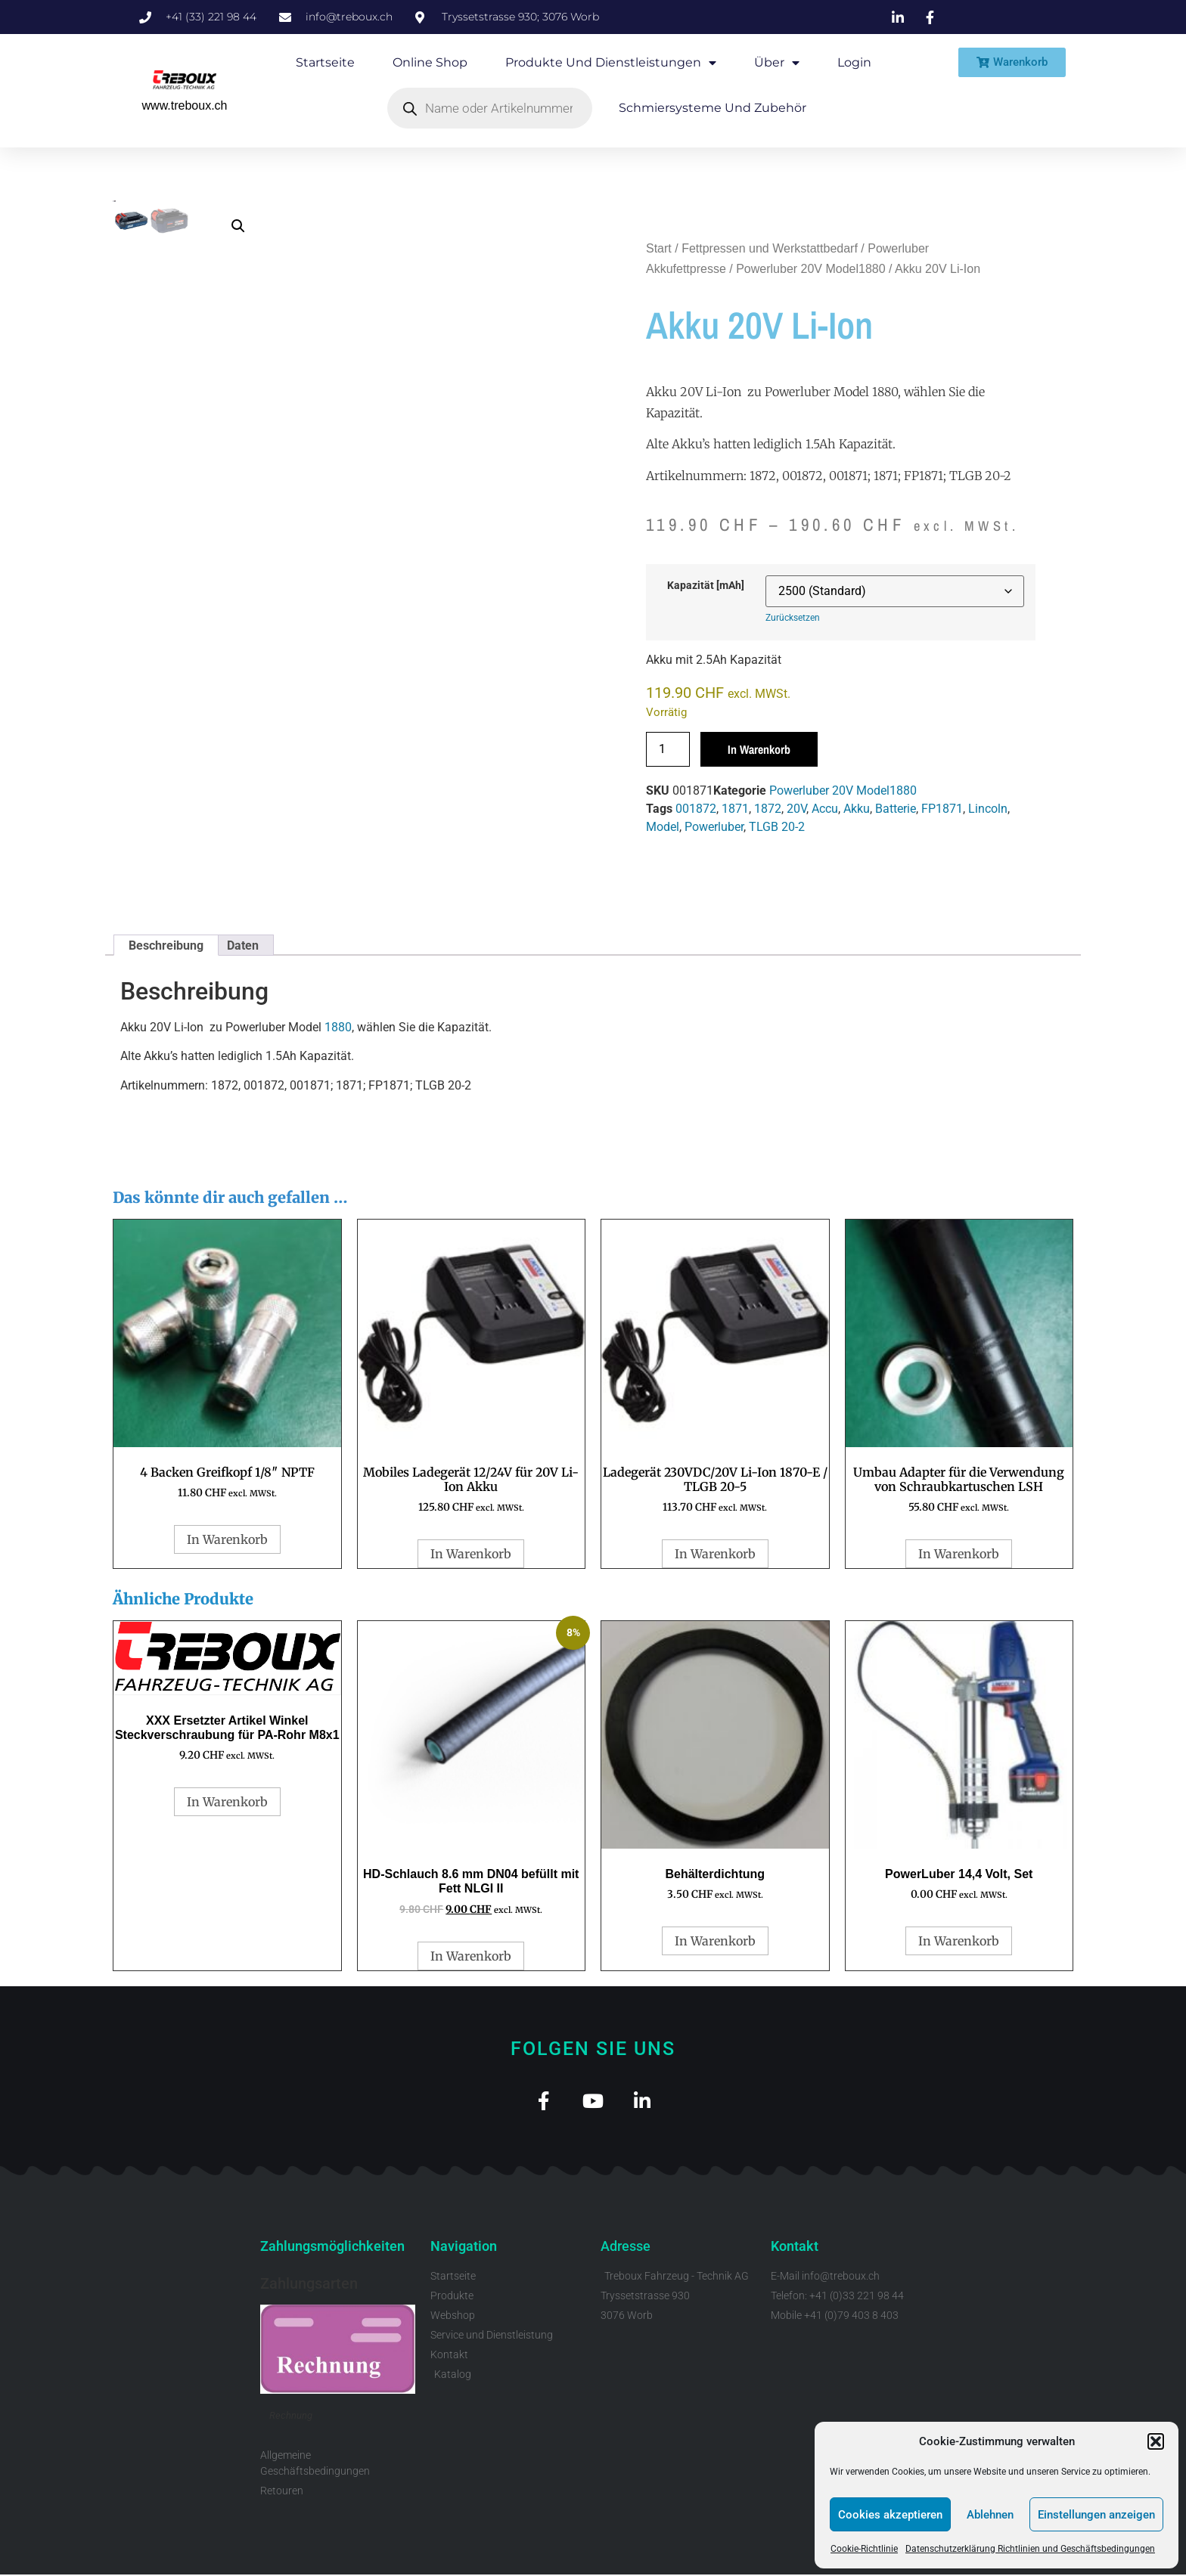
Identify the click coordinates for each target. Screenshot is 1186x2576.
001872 (695, 808)
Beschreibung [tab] (166, 945)
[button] (1155, 2441)
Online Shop (430, 62)
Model (662, 827)
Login (854, 62)
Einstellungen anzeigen (1096, 2515)
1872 (767, 808)
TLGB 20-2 (777, 827)
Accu (825, 808)
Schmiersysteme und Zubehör (712, 108)
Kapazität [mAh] (705, 586)
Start (659, 248)
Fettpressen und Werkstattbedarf (769, 248)
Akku (856, 808)
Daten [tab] (243, 945)
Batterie (895, 808)
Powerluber (714, 827)
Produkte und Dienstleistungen (610, 62)
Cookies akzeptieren (890, 2515)
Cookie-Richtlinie (864, 2548)
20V (796, 808)
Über (776, 62)
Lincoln (987, 808)
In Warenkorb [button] (227, 1539)
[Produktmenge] (668, 749)
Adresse (625, 2247)
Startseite (325, 62)
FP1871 (942, 808)
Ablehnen (990, 2515)
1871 (735, 808)
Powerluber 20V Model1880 (810, 268)
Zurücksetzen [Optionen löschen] (792, 617)
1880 (338, 1027)
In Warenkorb (759, 749)
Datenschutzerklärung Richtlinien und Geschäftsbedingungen (1030, 2548)
